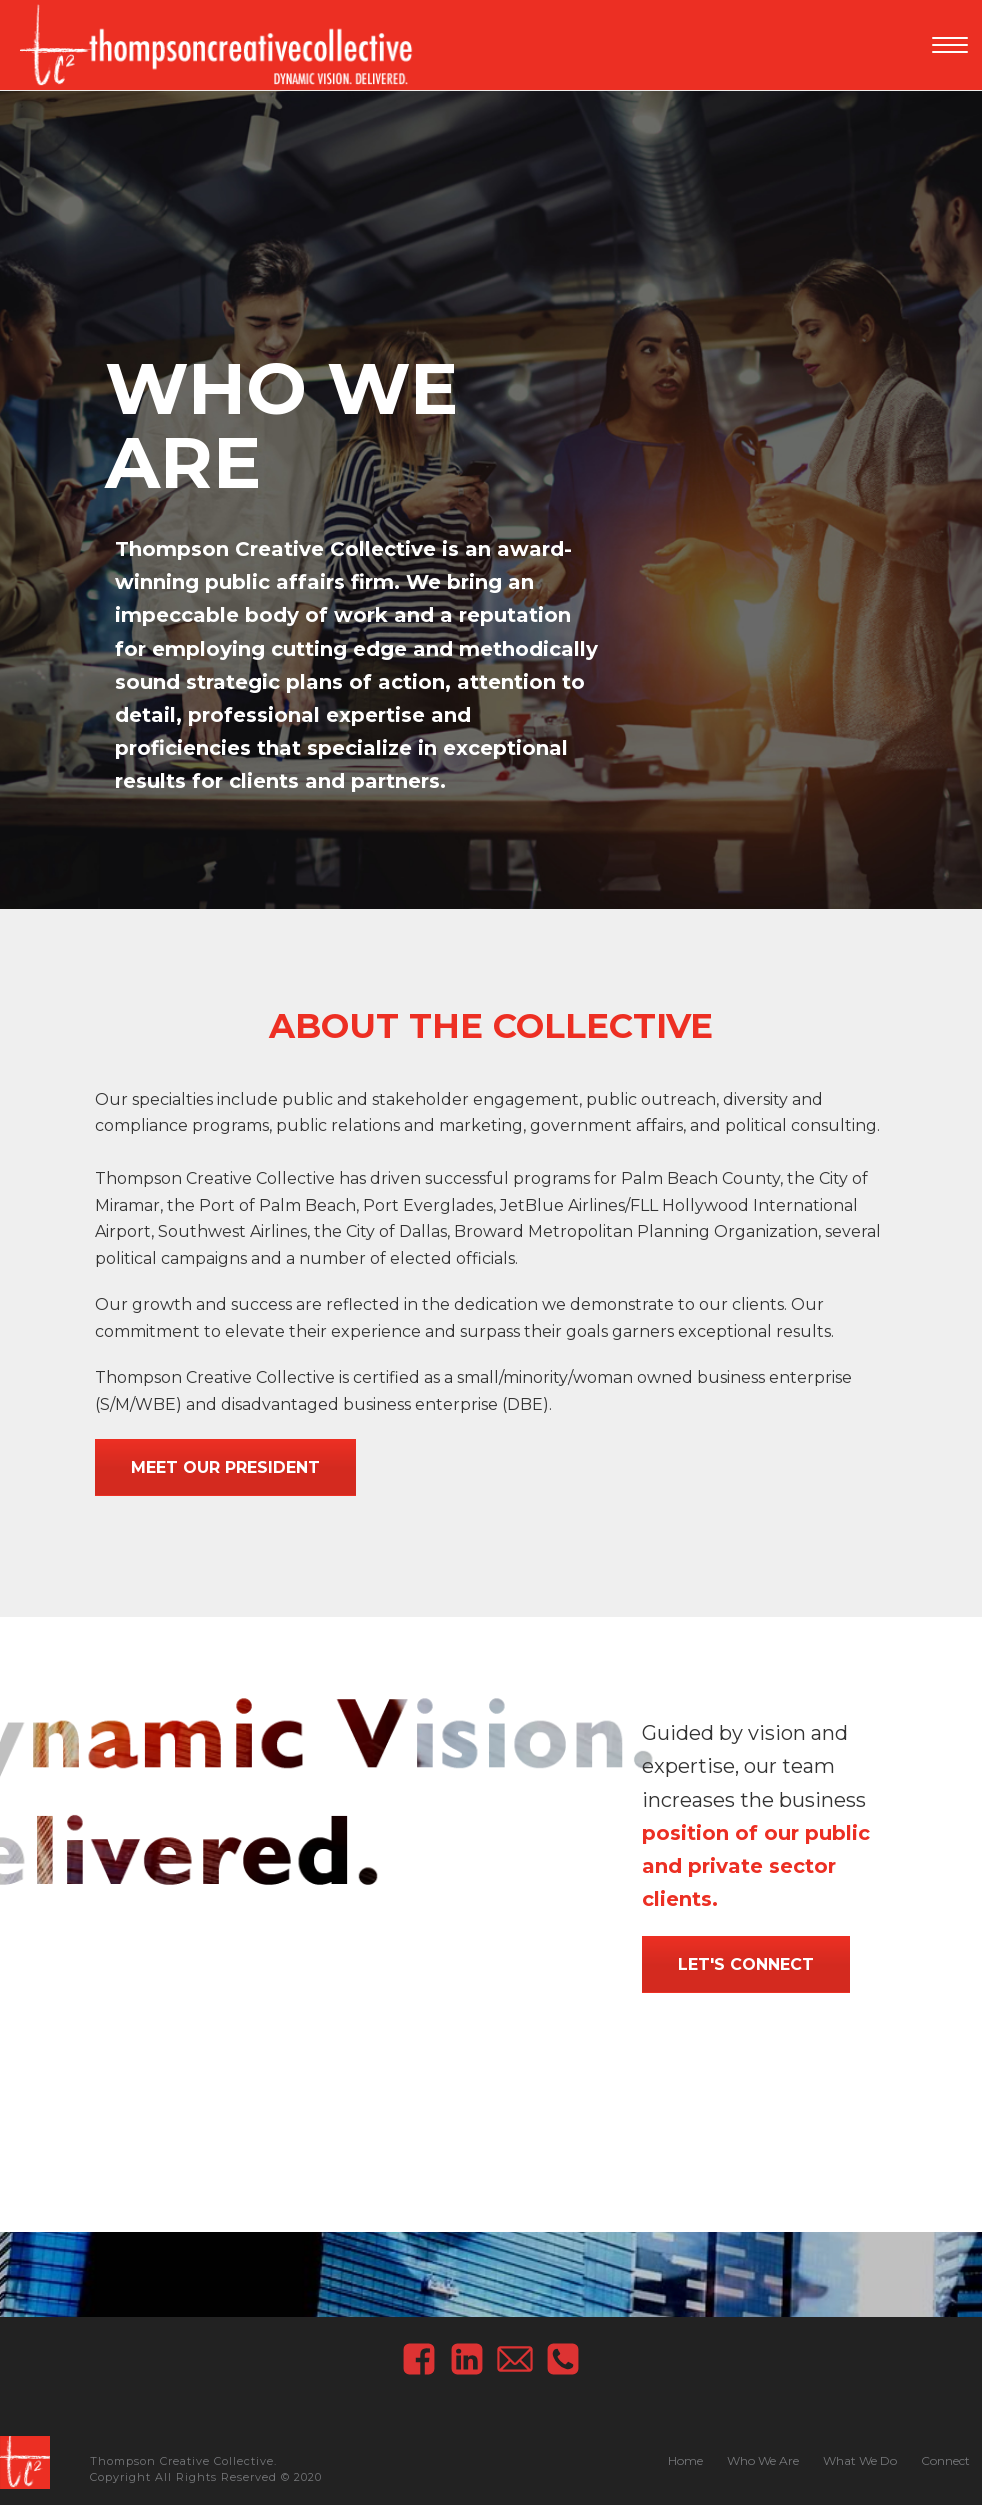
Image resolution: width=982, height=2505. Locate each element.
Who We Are (763, 2460)
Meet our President (225, 1467)
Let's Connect (746, 1964)
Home (685, 2460)
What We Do (860, 2460)
